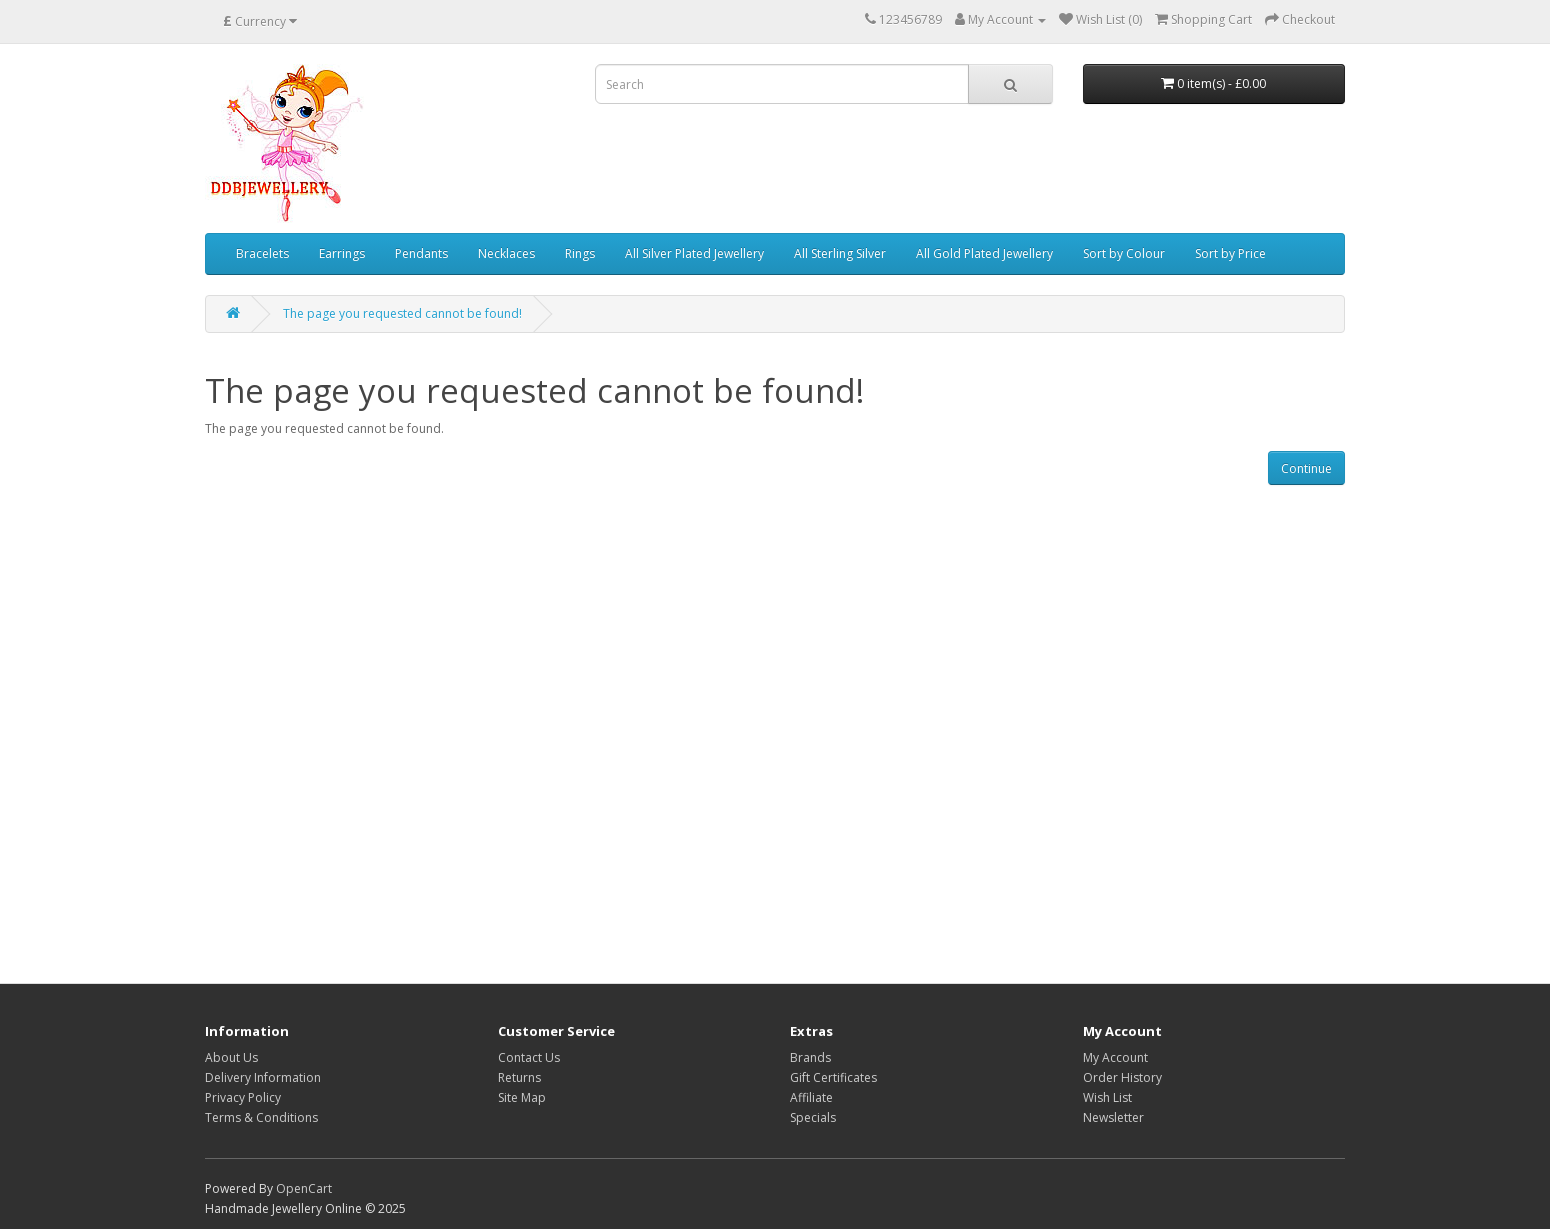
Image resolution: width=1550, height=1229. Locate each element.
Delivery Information (263, 1077)
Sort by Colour (1124, 253)
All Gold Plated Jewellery (984, 253)
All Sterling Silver (840, 253)
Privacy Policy (243, 1097)
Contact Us (529, 1057)
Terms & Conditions (261, 1117)
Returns (519, 1077)
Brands (810, 1057)
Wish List (1107, 1097)
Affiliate (811, 1097)
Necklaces (506, 253)
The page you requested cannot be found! (402, 313)
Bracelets (262, 253)
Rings (580, 253)
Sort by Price (1230, 253)
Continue (1306, 468)
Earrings (342, 253)
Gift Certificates (833, 1077)
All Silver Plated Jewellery (694, 253)
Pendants (421, 253)
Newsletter (1113, 1117)
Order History (1122, 1077)
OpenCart (304, 1188)
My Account (1115, 1057)
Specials (813, 1117)
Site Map (522, 1097)
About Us (231, 1057)
